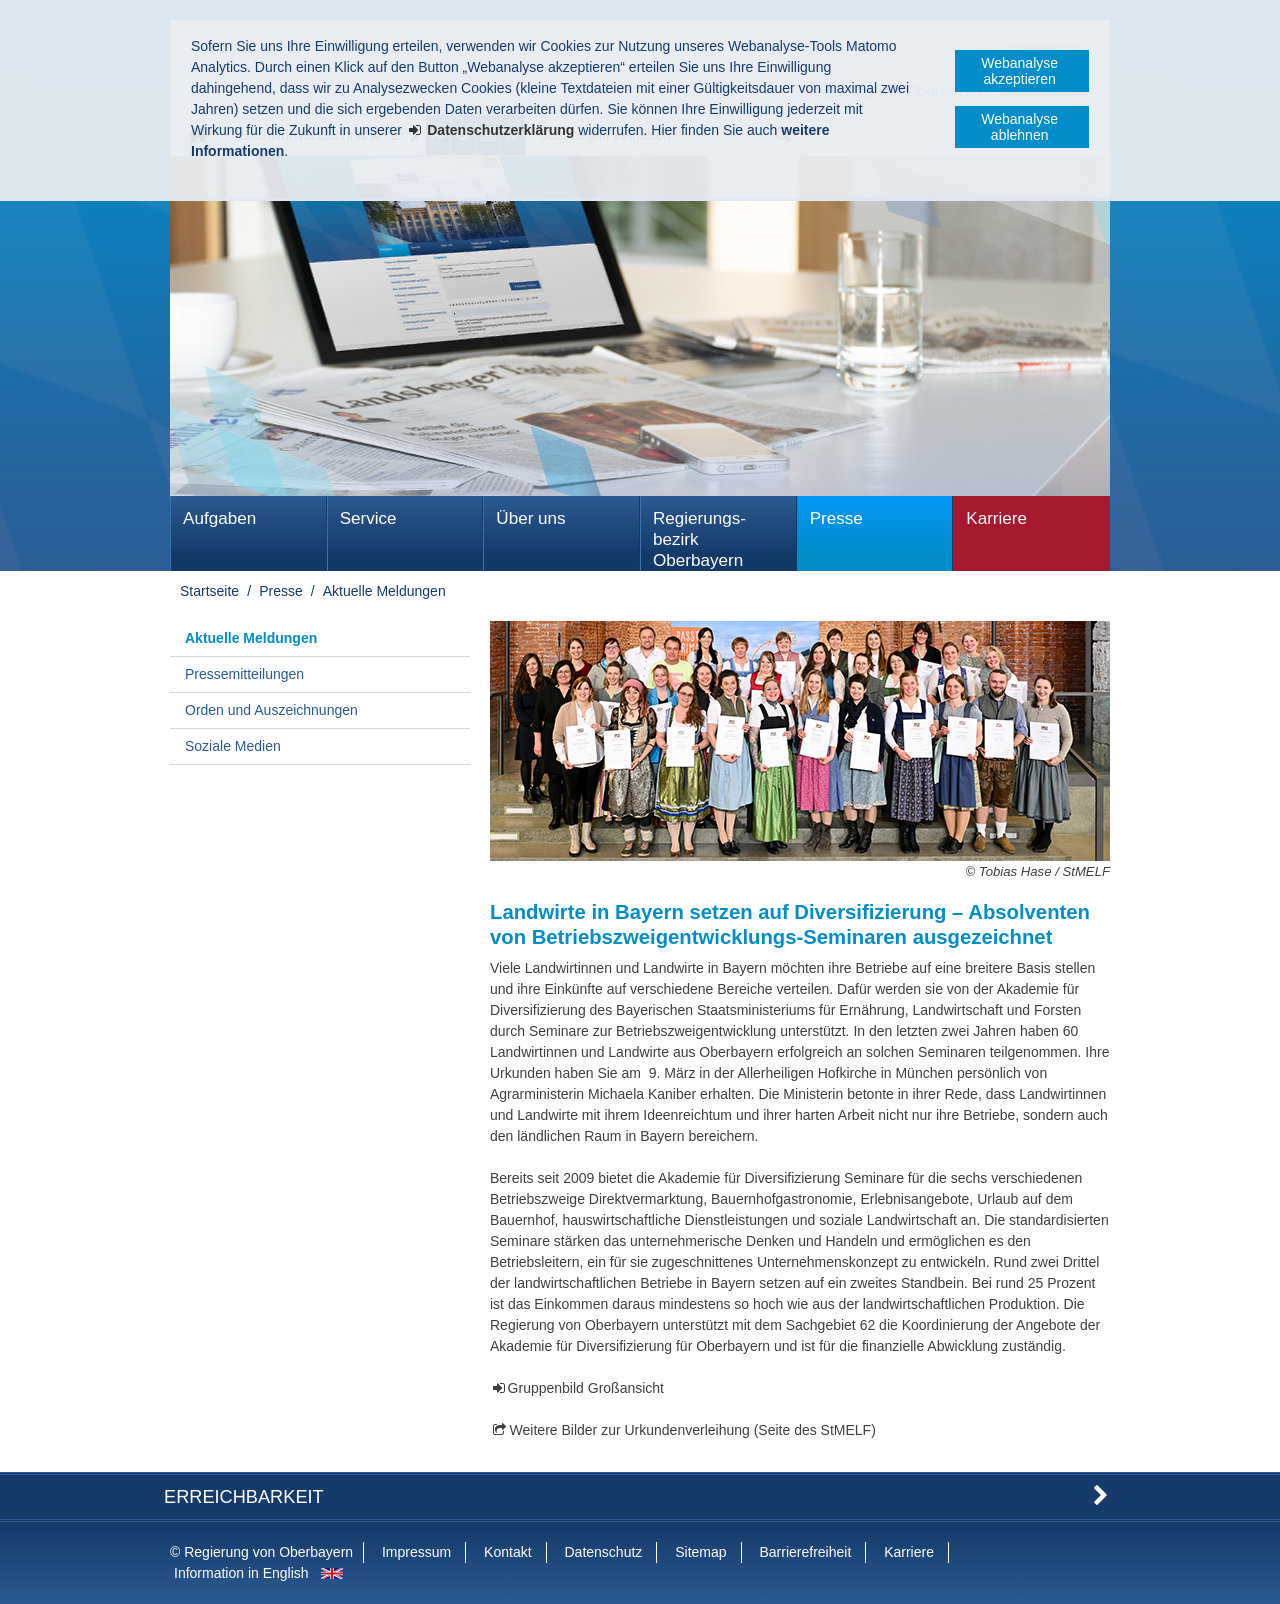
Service (368, 518)
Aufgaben (219, 518)
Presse (836, 518)
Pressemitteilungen (244, 674)
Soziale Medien (233, 746)
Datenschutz (603, 1552)
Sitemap (700, 1552)
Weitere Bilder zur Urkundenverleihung (630, 1430)
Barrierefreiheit (805, 1552)
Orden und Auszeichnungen (271, 710)
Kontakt (507, 1552)
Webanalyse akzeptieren (1019, 71)
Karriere (996, 518)
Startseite (209, 591)
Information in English (241, 1573)
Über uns (530, 518)
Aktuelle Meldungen (384, 591)
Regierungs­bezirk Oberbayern (699, 539)
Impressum (416, 1552)
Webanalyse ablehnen (1019, 127)
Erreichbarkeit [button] (244, 1497)
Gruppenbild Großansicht (586, 1388)
